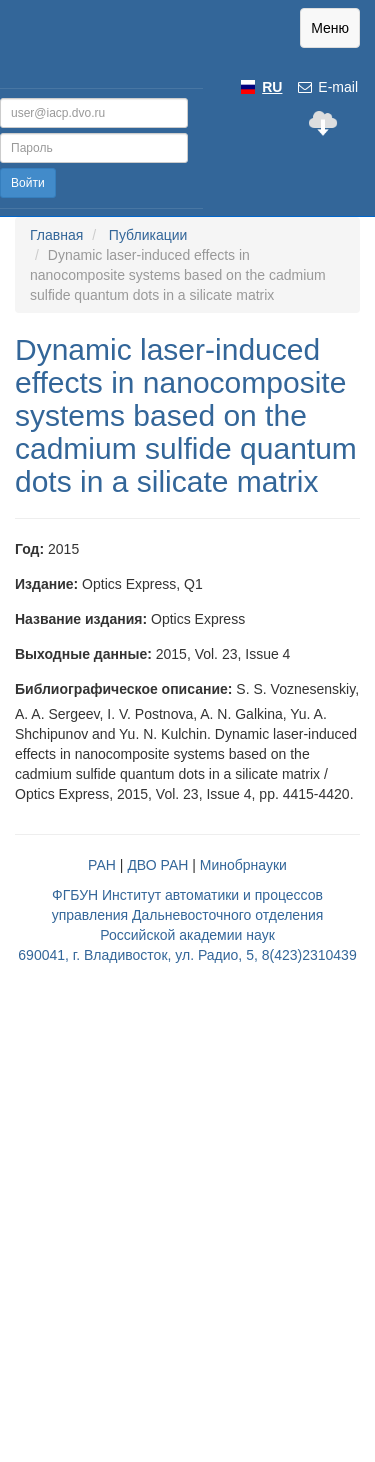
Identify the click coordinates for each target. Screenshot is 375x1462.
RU (272, 87)
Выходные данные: (83, 654)
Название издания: (81, 619)
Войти (28, 183)
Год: (29, 549)
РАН (102, 865)
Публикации (148, 235)
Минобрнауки (243, 865)
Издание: (46, 584)
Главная (56, 235)
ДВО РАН (157, 865)
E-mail (327, 87)
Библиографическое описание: (123, 689)
